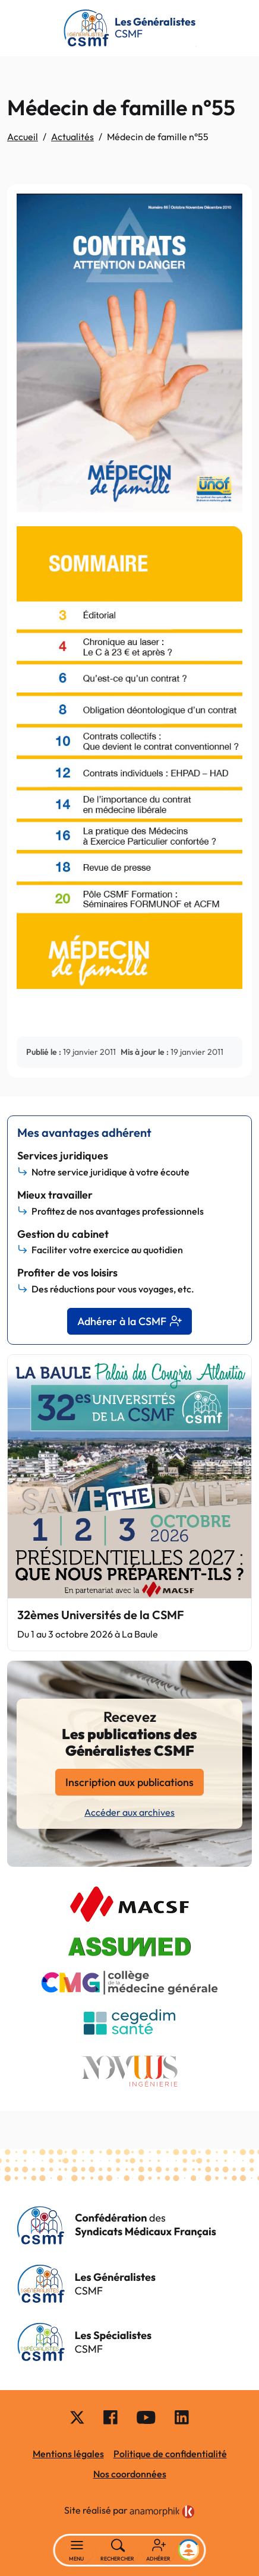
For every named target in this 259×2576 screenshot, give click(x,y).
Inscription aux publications (129, 1782)
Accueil (22, 137)
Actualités (72, 137)
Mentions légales (68, 2454)
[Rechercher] (118, 2550)
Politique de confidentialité (170, 2454)
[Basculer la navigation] (77, 2550)
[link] (162, 2512)
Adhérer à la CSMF (129, 1321)
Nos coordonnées (129, 2474)
